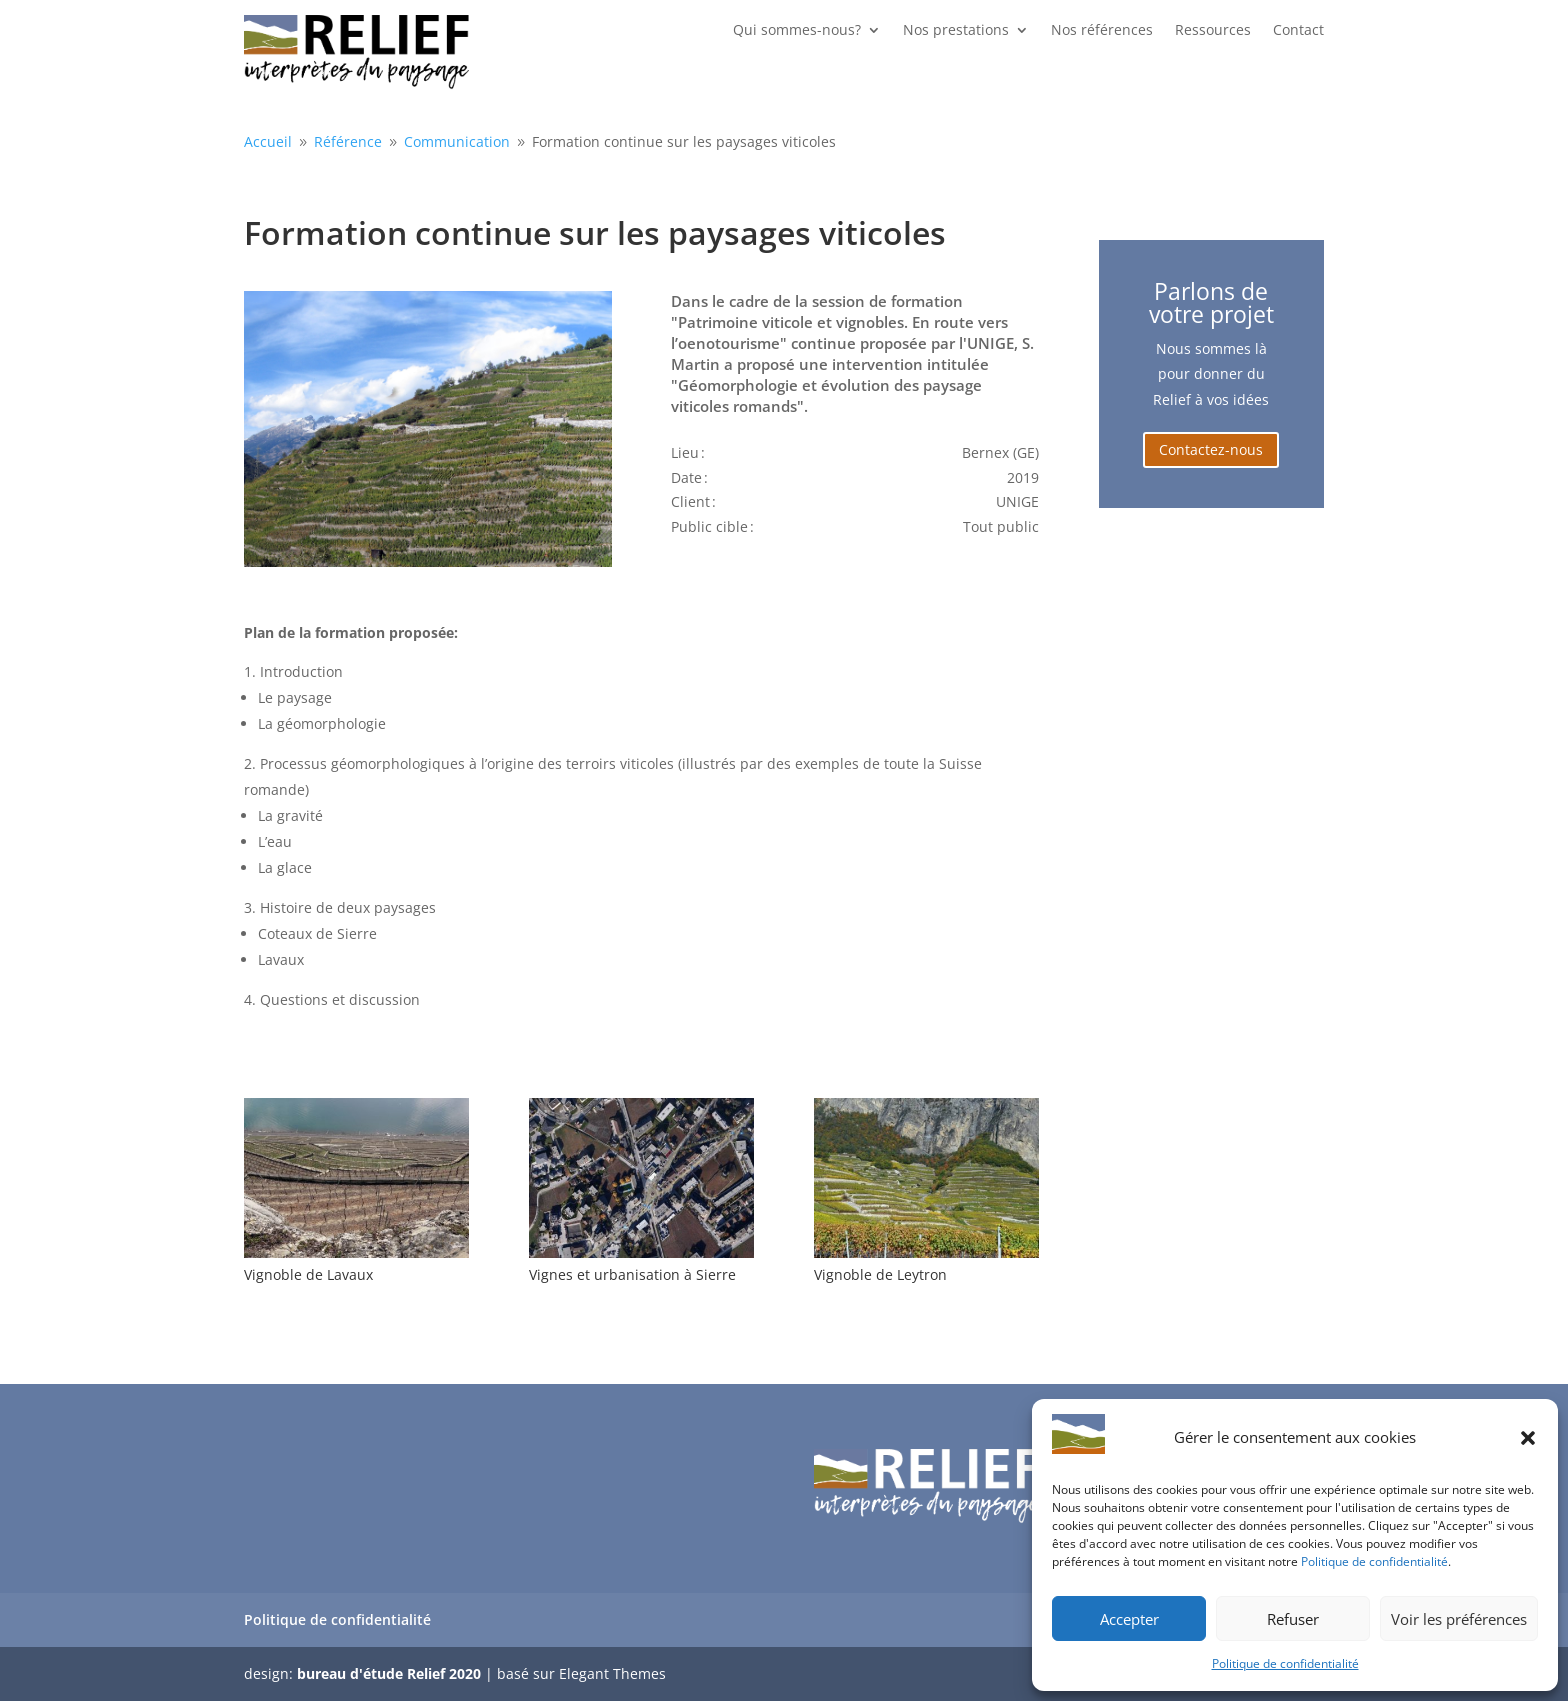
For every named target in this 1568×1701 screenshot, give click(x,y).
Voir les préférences (1459, 1619)
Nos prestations (956, 31)
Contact (1298, 31)
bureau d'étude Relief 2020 (389, 1673)
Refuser (1293, 1619)
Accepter (1129, 1619)
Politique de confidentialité (1374, 1561)
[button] (1528, 1438)
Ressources (1213, 31)
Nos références (1102, 31)
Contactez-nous (1211, 449)
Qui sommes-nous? (797, 31)
